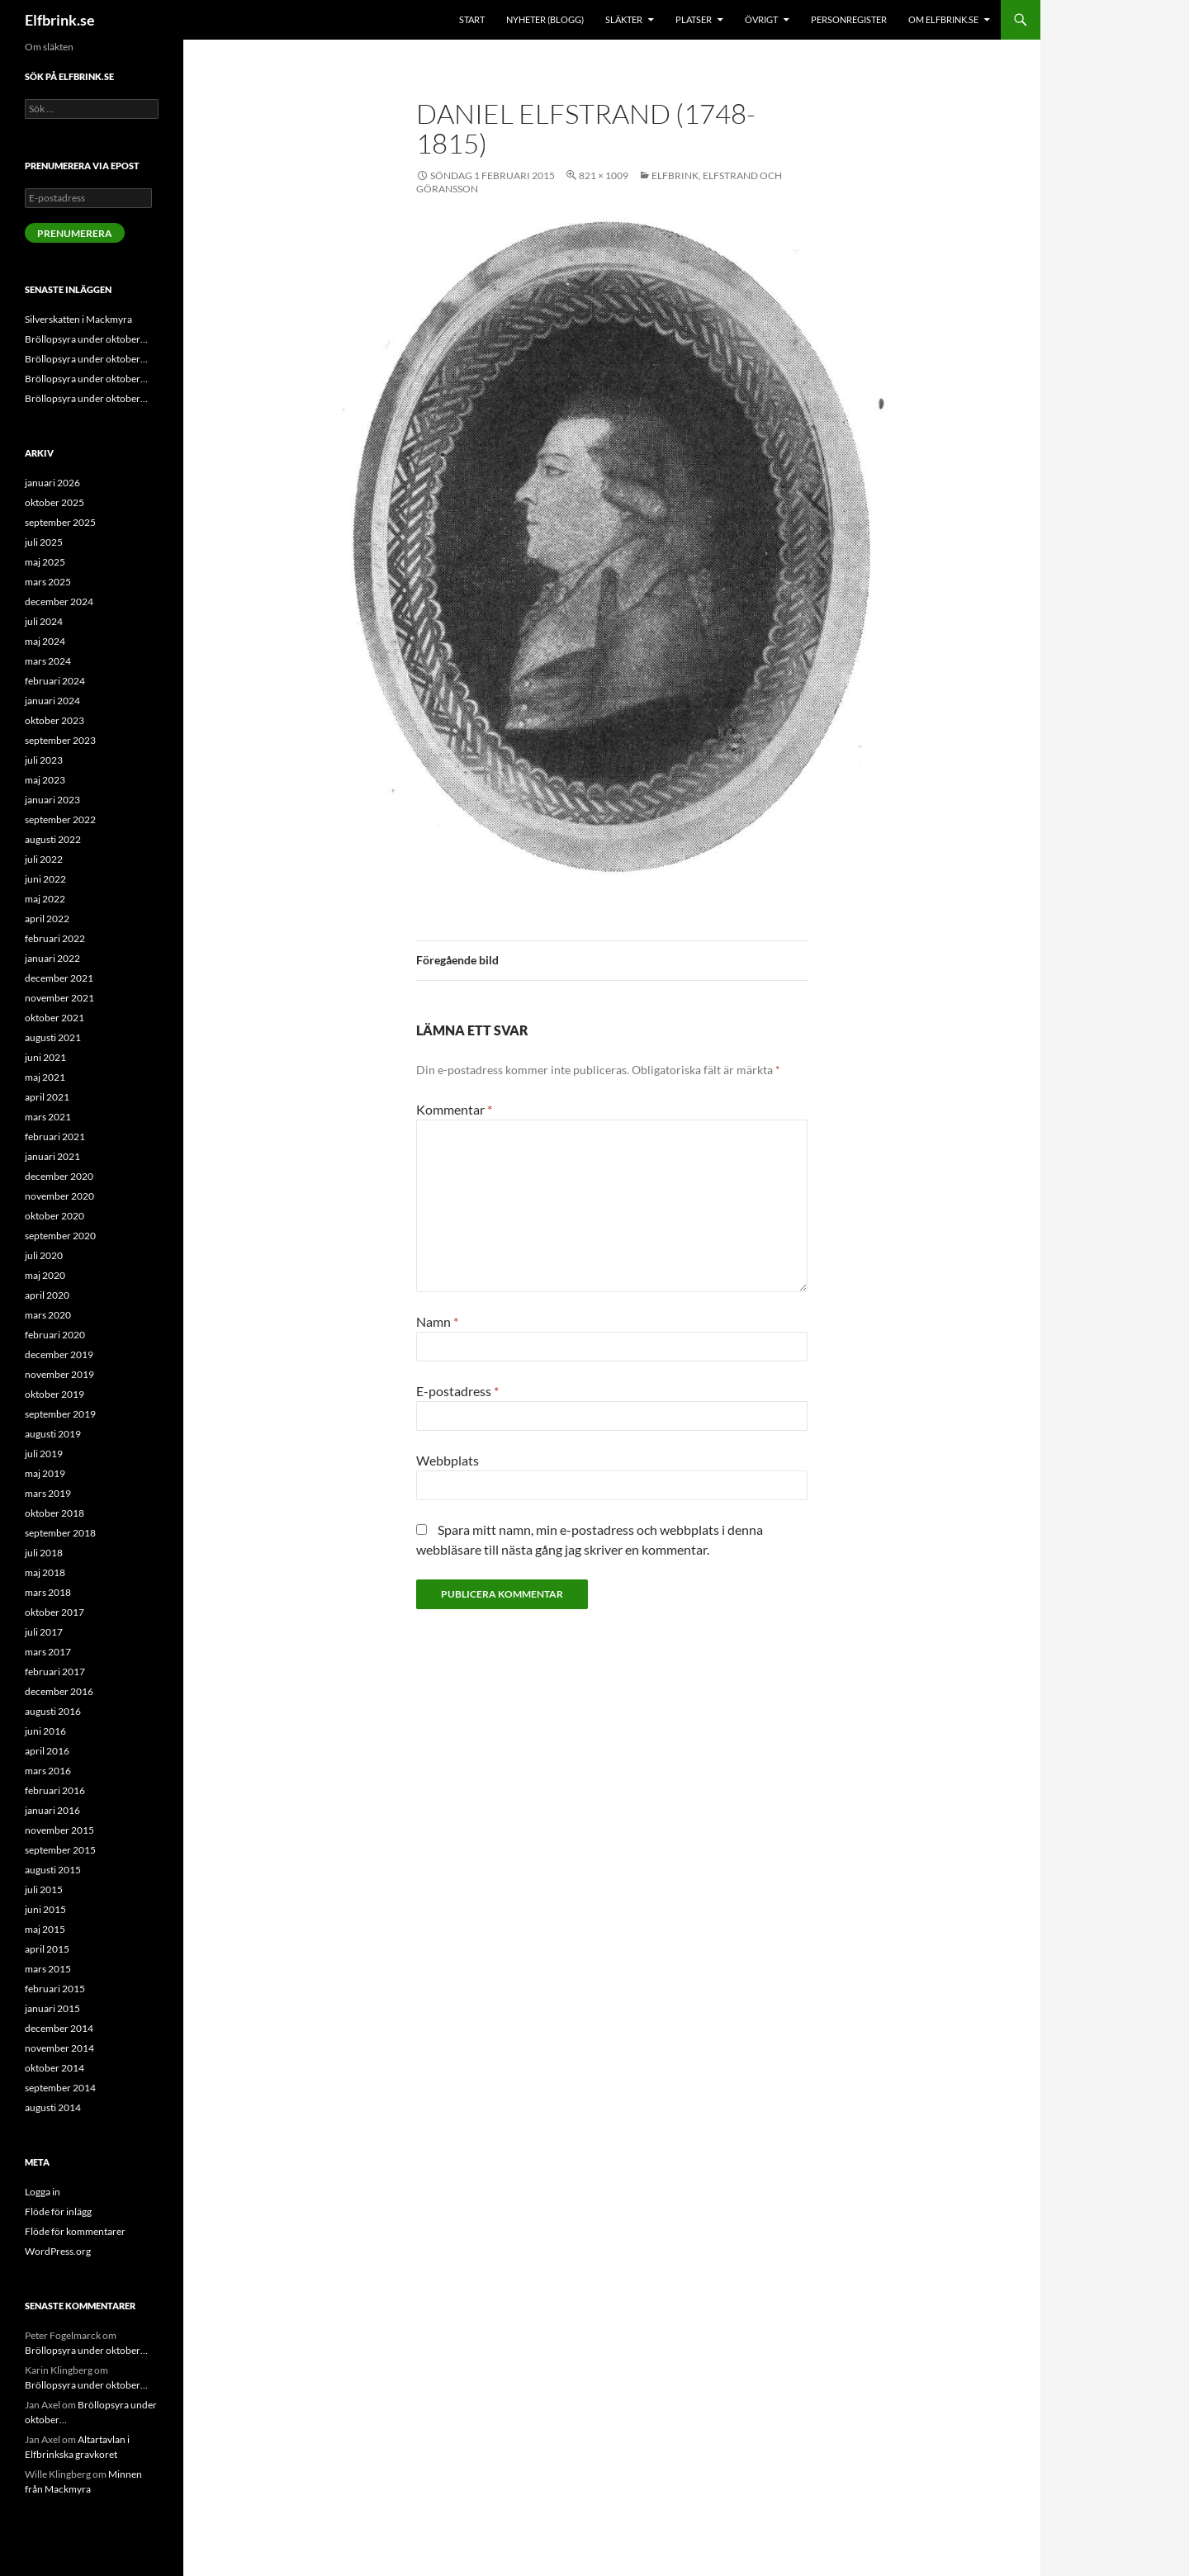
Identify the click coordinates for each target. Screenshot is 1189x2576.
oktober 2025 (54, 502)
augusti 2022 (53, 839)
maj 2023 (45, 780)
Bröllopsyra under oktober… (86, 339)
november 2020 (59, 1196)
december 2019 (59, 1354)
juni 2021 (45, 1057)
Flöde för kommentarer (75, 2231)
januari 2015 (52, 2008)
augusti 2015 (53, 1869)
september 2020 (60, 1235)
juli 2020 (44, 1255)
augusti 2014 (53, 2107)
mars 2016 (48, 1770)
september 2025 (60, 522)
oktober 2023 (54, 720)
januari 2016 (52, 1810)
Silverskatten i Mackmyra (78, 319)
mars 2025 (48, 581)
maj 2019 (45, 1473)
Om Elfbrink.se (943, 19)
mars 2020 (48, 1315)
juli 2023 (44, 760)
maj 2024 (45, 641)
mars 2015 (48, 1969)
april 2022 (47, 918)
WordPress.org (58, 2251)
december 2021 (59, 978)
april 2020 (47, 1295)
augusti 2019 (53, 1434)
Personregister (849, 19)
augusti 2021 (53, 1037)
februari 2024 (55, 681)
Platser (693, 19)
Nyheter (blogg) (545, 19)
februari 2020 (55, 1334)
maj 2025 (45, 562)
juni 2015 (45, 1909)
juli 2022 (44, 859)
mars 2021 (48, 1116)
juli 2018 (44, 1552)
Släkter (623, 19)
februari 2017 (55, 1671)
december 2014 (59, 2028)
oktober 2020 (54, 1216)
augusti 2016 (53, 1711)
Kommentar (454, 1109)
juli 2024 (44, 621)
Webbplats (447, 1460)
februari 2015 (55, 1988)
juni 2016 (45, 1731)
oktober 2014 (54, 2068)
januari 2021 (52, 1156)
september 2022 (60, 819)
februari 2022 (55, 938)
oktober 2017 (54, 1612)
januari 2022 (52, 958)
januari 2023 (52, 799)
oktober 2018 (54, 1513)
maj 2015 (45, 1929)
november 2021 (59, 998)
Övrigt (761, 19)
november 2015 (59, 1830)
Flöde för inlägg (58, 2211)
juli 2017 (44, 1632)
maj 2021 (45, 1077)
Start (472, 19)
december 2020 (59, 1176)
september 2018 (60, 1533)
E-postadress (457, 1391)
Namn (437, 1321)
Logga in (42, 2191)
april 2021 (47, 1097)
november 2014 (59, 2048)
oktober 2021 (54, 1017)
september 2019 (60, 1414)
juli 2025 (44, 542)
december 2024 (59, 601)
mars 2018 (48, 1592)
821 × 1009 (603, 175)
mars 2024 (48, 661)
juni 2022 (45, 879)
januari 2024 (52, 700)
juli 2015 (44, 1889)
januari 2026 (52, 482)
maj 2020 (45, 1275)
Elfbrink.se (60, 20)
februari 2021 (55, 1136)
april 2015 (47, 1949)
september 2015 (60, 1850)
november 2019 (59, 1374)
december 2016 (59, 1691)
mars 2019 (48, 1493)
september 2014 (60, 2087)
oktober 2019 (54, 1394)
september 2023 (60, 740)
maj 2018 (45, 1572)
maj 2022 (45, 899)
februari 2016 (55, 1790)
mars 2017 (48, 1652)
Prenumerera (74, 233)
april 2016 (47, 1751)
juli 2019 (44, 1453)
